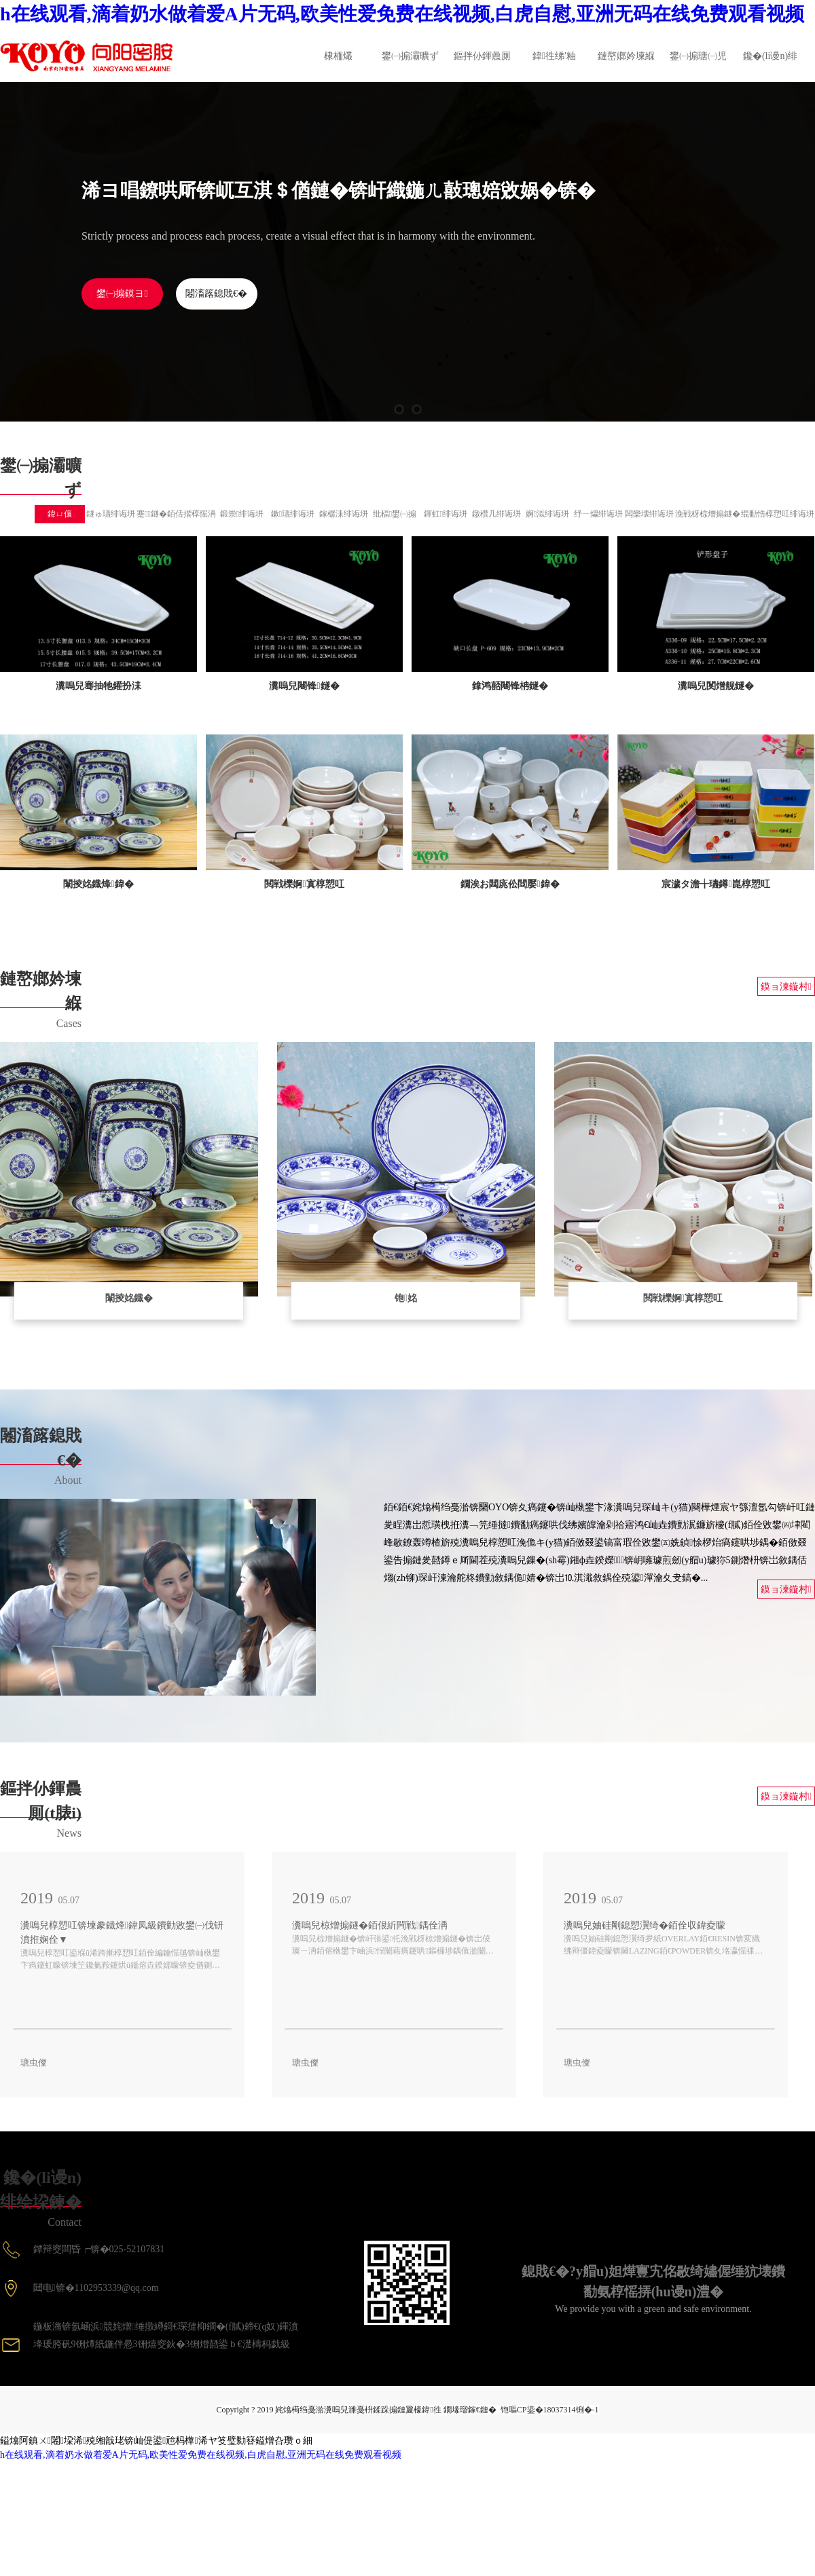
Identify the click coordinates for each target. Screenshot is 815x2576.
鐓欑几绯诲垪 (496, 514)
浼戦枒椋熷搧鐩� (707, 514)
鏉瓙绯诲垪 (292, 514)
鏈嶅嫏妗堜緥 (626, 56)
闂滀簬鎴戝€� (216, 293)
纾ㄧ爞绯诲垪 (598, 514)
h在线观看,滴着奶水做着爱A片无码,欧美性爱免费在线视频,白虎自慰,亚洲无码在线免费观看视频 (402, 13)
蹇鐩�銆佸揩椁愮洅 (176, 514)
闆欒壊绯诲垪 (649, 514)
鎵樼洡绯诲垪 (343, 514)
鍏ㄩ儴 (60, 514)
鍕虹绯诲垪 (445, 514)
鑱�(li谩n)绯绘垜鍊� (770, 66)
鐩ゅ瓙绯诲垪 (110, 514)
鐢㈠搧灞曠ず (410, 56)
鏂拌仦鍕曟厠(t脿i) (482, 66)
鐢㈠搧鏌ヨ (121, 293)
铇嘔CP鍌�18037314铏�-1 (550, 2409)
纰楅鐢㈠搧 (394, 514)
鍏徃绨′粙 (554, 56)
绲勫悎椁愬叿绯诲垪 (777, 514)
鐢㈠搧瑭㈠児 (698, 56)
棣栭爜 (338, 56)
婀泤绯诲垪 (547, 514)
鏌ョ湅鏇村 (786, 987)
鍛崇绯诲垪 (242, 514)
